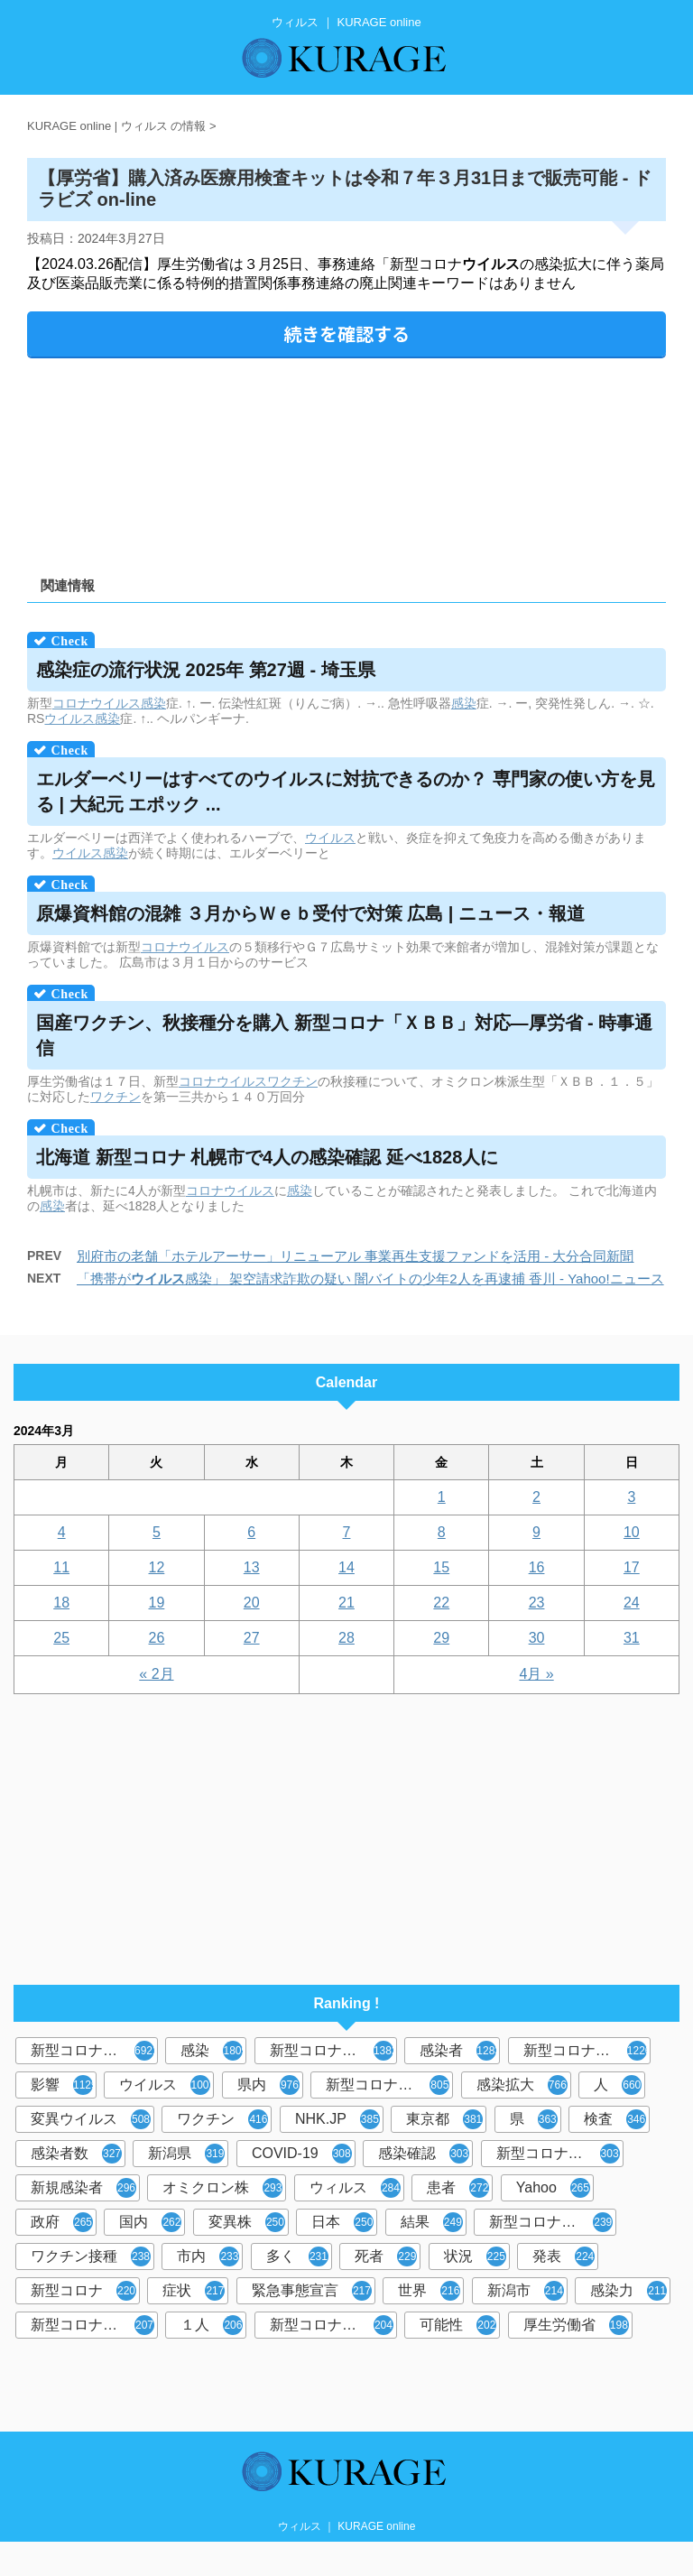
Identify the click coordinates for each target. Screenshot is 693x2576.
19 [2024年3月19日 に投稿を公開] (157, 1602)
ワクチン (292, 1081)
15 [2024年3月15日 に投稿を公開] (441, 1567)
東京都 (444, 2119)
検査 (615, 2119)
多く (297, 2256)
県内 (268, 2085)
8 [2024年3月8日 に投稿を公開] (442, 1532)
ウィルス (355, 2188)
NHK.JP (337, 2119)
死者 (386, 2256)
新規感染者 (83, 2188)
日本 (342, 2222)
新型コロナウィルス (333, 2051)
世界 (429, 2291)
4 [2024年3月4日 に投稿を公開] (62, 1532)
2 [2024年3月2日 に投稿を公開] (536, 1497)
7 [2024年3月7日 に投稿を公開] (347, 1532)
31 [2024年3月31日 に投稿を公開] (632, 1637)
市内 (208, 2256)
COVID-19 (302, 2154)
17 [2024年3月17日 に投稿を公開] (632, 1567)
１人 (211, 2325)
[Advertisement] (346, 461)
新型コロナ (83, 2291)
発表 (563, 2256)
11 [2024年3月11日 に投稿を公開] (61, 1567)
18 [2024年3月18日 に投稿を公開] (61, 1602)
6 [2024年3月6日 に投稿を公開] (251, 1532)
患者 (458, 2188)
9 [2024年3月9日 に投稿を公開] (536, 1532)
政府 (62, 2222)
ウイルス (69, 718)
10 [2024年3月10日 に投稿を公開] (632, 1532)
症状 (193, 2291)
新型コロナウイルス (94, 2051)
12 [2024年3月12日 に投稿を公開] (157, 1567)
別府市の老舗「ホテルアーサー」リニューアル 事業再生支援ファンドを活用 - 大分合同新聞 (355, 1256)
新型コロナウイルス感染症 (587, 2051)
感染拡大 (522, 2085)
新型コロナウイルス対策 (333, 2325)
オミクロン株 (222, 2188)
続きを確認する (346, 333)
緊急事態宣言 (312, 2291)
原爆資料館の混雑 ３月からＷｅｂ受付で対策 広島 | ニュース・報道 (310, 913)
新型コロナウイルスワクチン (552, 2222)
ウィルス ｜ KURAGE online (347, 2526)
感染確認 (423, 2154)
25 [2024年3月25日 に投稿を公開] (61, 1637)
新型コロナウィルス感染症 (560, 2154)
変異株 (246, 2222)
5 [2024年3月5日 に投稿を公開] (156, 1532)
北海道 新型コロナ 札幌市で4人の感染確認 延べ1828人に (267, 1157)
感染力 (628, 2291)
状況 (475, 2256)
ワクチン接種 (91, 2256)
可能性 (458, 2325)
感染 (153, 703)
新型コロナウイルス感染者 (94, 2325)
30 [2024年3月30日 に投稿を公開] (537, 1637)
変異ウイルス (91, 2119)
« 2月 (156, 1674)
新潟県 (186, 2154)
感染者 (460, 2051)
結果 (432, 2222)
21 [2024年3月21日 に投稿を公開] (346, 1602)
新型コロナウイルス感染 (389, 2085)
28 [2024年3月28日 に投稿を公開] (346, 1637)
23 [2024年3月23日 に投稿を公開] (537, 1602)
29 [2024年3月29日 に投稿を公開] (441, 1637)
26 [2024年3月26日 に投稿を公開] (157, 1637)
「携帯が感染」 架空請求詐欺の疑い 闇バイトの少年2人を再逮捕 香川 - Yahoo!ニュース (370, 1278)
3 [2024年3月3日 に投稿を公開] (631, 1497)
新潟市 (525, 2291)
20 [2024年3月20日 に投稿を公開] (252, 1602)
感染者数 (76, 2154)
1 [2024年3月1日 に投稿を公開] (442, 1497)
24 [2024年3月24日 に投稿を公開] (632, 1602)
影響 (64, 2085)
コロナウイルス (96, 703)
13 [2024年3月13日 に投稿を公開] (252, 1567)
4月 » (536, 1674)
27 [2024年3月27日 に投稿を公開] (252, 1637)
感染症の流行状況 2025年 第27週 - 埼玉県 (205, 670)
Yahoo (553, 2188)
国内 (150, 2222)
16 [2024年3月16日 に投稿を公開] (537, 1567)
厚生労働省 (576, 2325)
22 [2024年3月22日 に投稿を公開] (441, 1602)
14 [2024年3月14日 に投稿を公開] (346, 1567)
